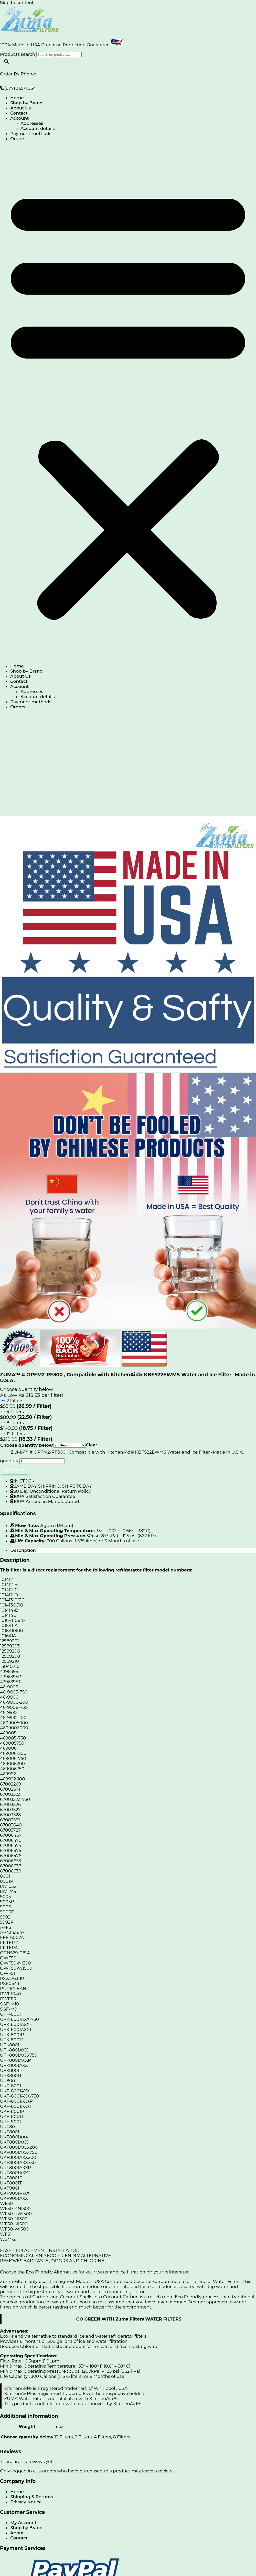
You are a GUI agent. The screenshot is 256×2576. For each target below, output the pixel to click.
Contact (19, 113)
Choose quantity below (26, 1445)
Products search (18, 54)
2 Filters (14, 1400)
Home (17, 97)
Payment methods (30, 133)
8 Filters (15, 1422)
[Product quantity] (42, 1461)
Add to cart (15, 1469)
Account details (37, 128)
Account (19, 118)
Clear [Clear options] (91, 1444)
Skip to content (17, 2)
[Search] (6, 62)
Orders (17, 138)
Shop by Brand (26, 102)
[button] (128, 402)
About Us (20, 107)
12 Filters (15, 1433)
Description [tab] (23, 1550)
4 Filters (15, 1411)
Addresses (31, 123)
